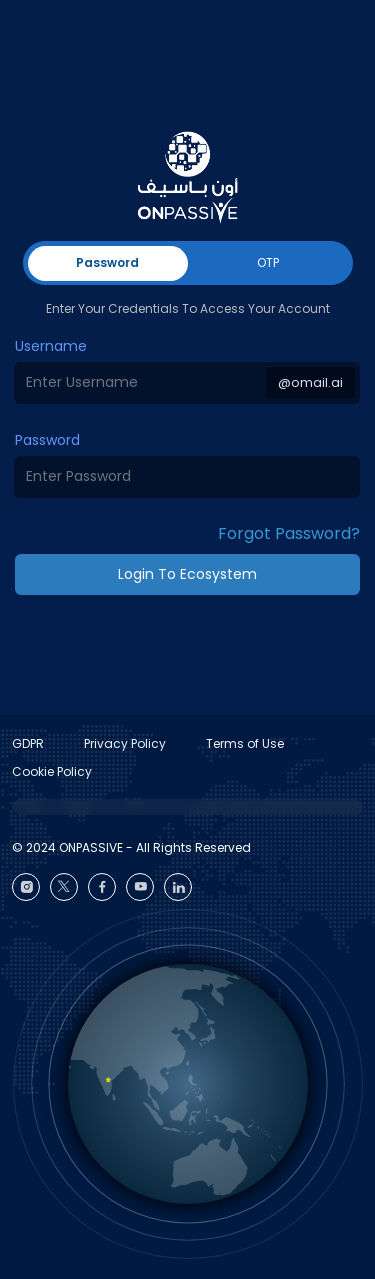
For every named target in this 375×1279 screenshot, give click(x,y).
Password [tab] (107, 262)
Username (51, 346)
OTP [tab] (268, 262)
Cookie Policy (52, 771)
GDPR (28, 743)
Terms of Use (245, 743)
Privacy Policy (125, 743)
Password (47, 440)
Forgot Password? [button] (289, 533)
